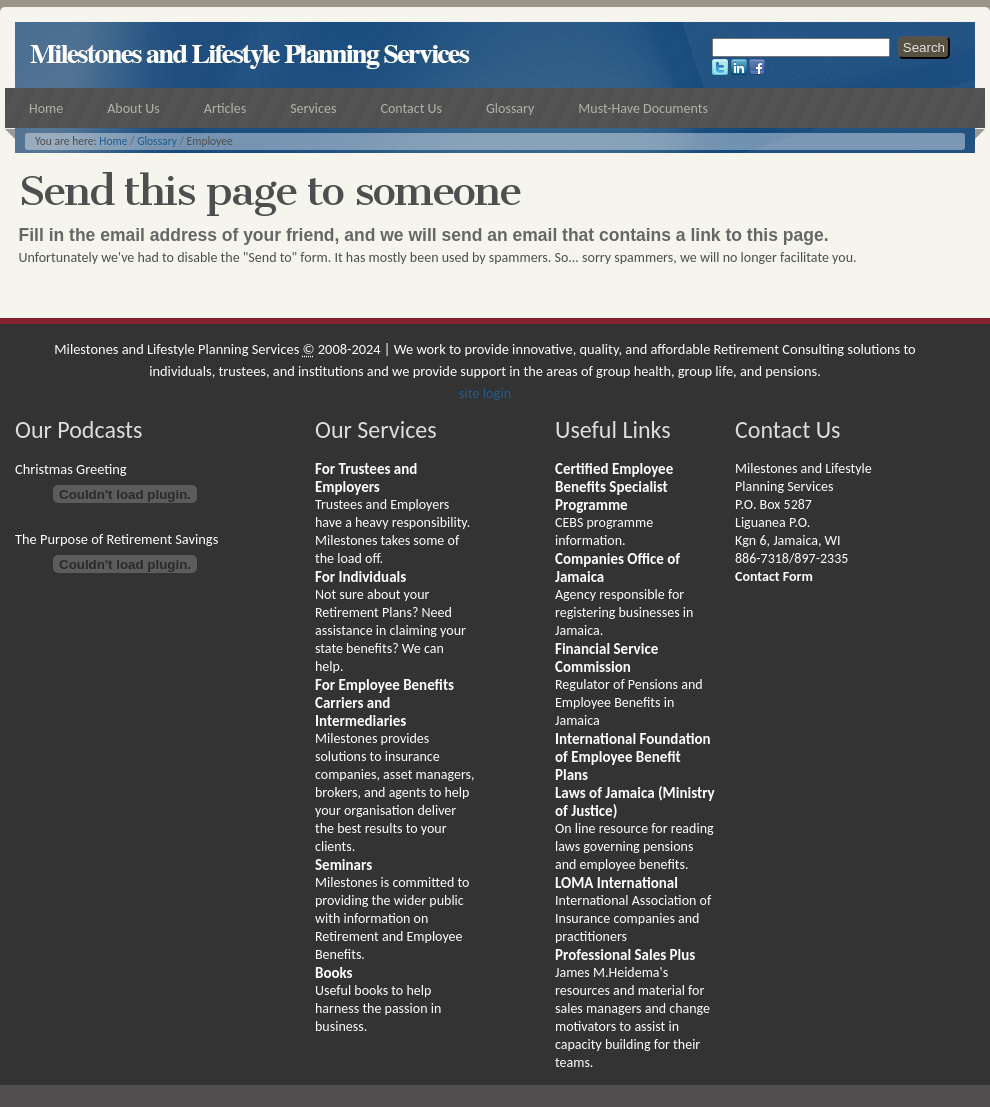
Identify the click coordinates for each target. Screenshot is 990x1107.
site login (485, 393)
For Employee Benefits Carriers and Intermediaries (384, 703)
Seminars (343, 865)
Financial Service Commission (606, 658)
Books (334, 973)
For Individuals (360, 577)
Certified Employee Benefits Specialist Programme (614, 487)
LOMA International (616, 883)
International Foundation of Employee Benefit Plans (633, 757)
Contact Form (774, 576)
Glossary (157, 141)
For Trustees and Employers (366, 478)
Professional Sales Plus (625, 955)
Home (113, 141)
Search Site (711, 35)
